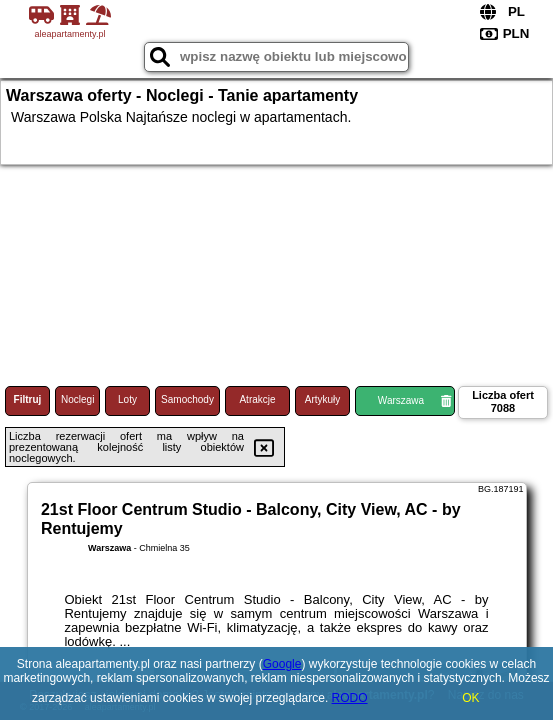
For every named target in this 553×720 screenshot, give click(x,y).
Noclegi (77, 399)
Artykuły (323, 399)
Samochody (187, 399)
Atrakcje (257, 399)
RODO (350, 698)
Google (282, 664)
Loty (127, 399)
